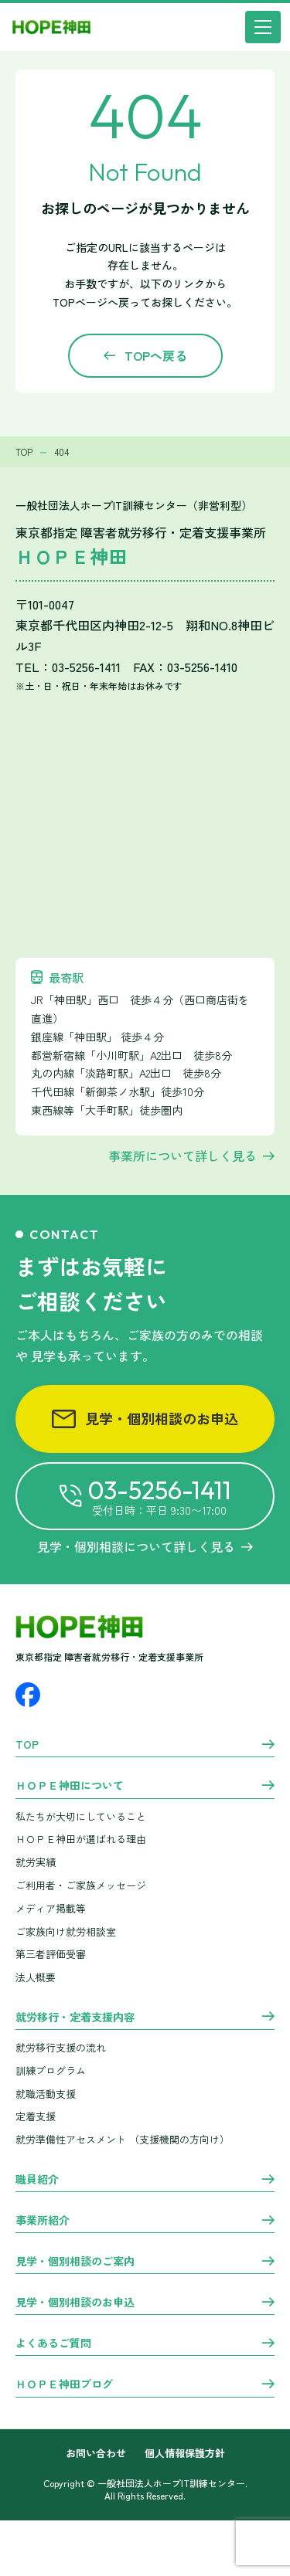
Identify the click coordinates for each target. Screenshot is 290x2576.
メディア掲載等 (50, 1908)
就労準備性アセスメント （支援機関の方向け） (122, 2139)
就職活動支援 (45, 2093)
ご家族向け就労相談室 (65, 1931)
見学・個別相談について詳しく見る (145, 1546)
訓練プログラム (50, 2070)
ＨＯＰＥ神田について (69, 1786)
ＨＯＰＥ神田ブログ (64, 2384)
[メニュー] (263, 27)
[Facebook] (27, 1694)
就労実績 (35, 1862)
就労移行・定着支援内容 (75, 2017)
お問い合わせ (96, 2453)
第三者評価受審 (50, 1953)
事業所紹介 (42, 2221)
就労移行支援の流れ (60, 2047)
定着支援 (35, 2116)
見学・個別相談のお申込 (145, 1418)
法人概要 (35, 1977)
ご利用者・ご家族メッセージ (80, 1885)
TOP (27, 1745)
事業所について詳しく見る (182, 1155)
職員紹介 (37, 2180)
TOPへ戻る (156, 355)
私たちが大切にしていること (80, 1816)
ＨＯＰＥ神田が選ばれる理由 (80, 1838)
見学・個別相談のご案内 (75, 2262)
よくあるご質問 (53, 2343)
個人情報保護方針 (185, 2453)
